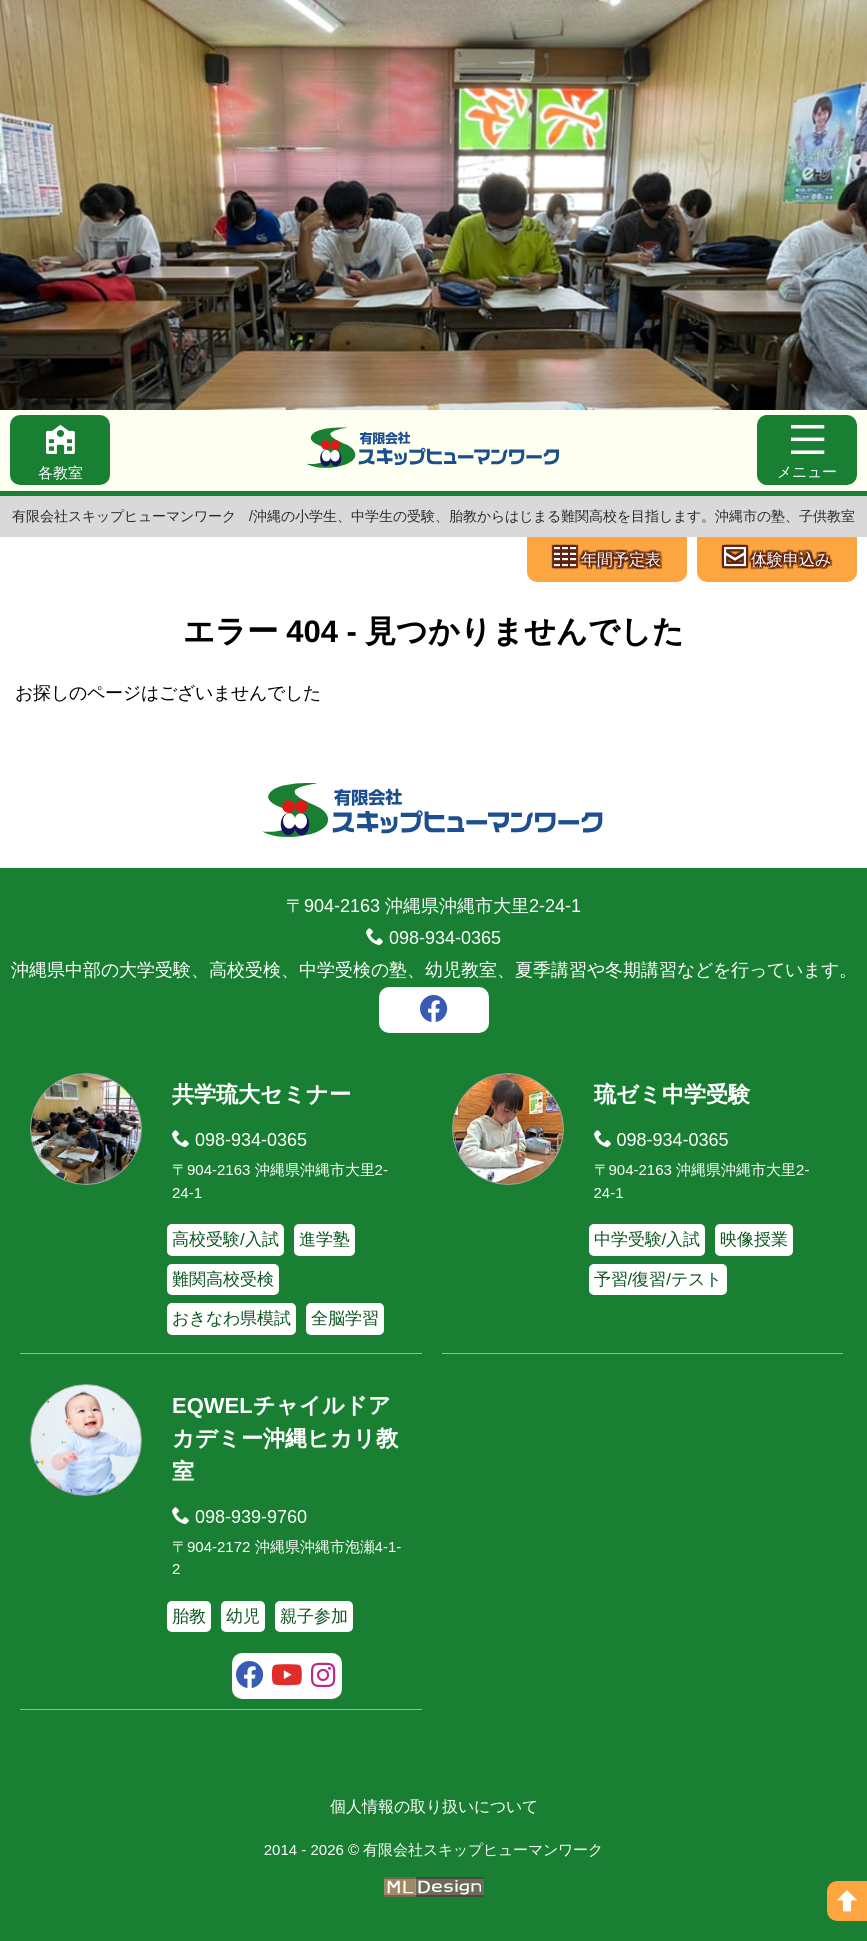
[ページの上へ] (847, 1901)
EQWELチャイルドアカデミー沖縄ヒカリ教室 (285, 1438)
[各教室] (60, 450)
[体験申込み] (777, 559)
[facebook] (434, 1012)
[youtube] (286, 1678)
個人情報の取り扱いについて (434, 1806)
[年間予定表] (607, 559)
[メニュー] (807, 450)
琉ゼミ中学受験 (672, 1094)
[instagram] (323, 1678)
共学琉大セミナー (261, 1094)
